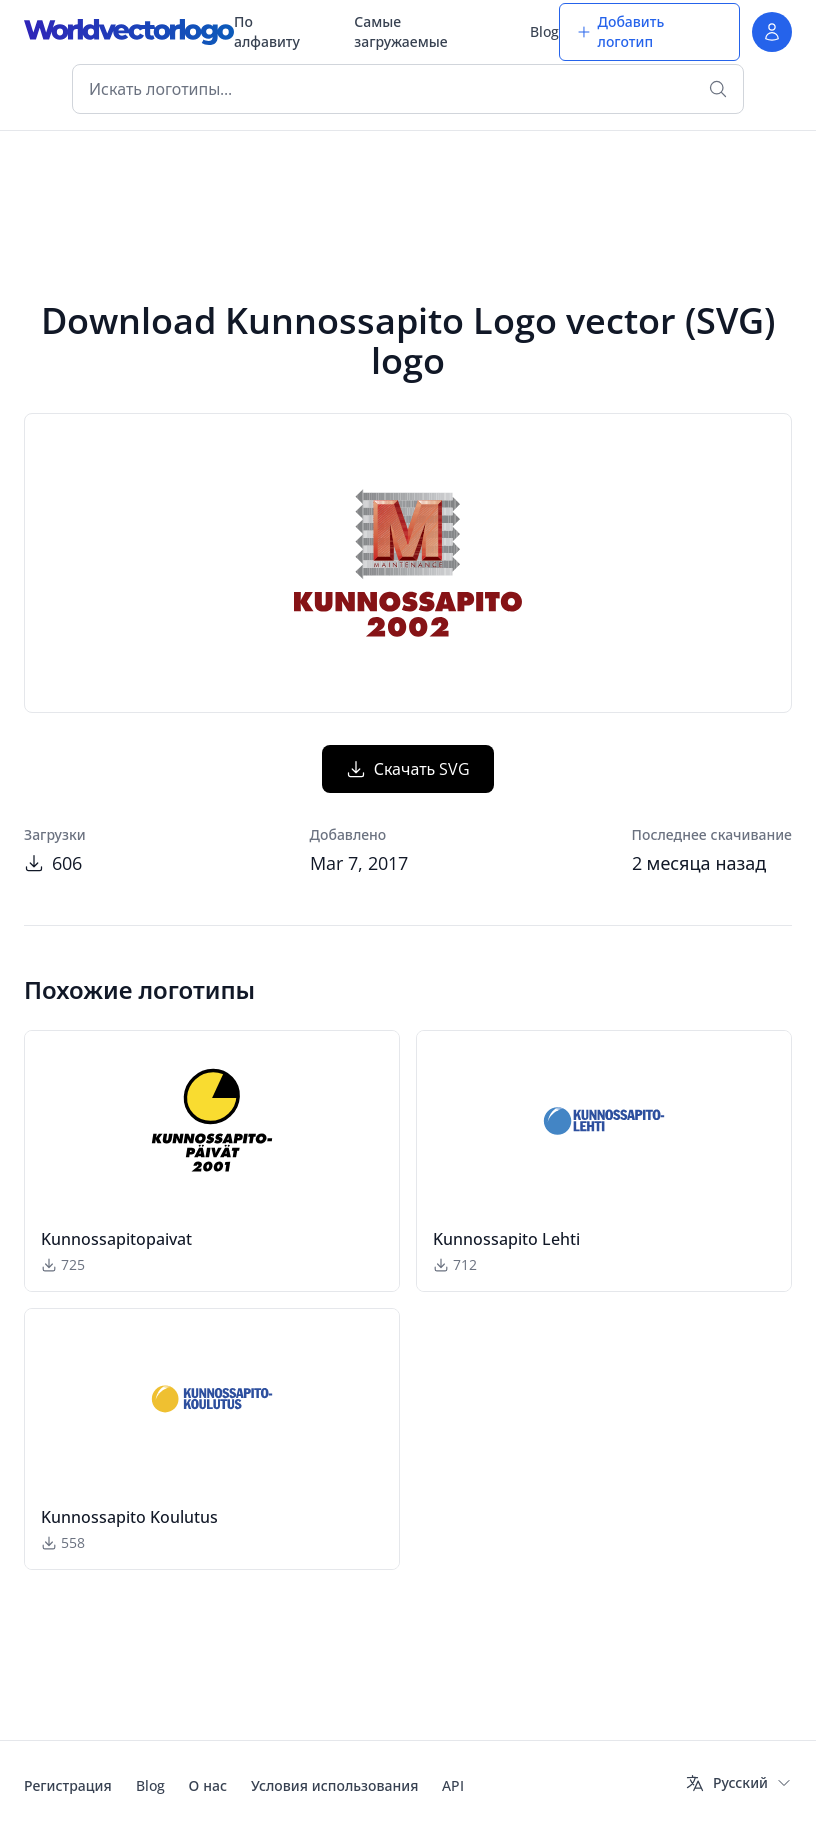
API (453, 1785)
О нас (208, 1785)
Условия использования (334, 1785)
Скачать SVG (408, 769)
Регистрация (68, 1785)
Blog (544, 31)
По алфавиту (267, 31)
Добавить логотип (620, 31)
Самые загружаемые (400, 31)
